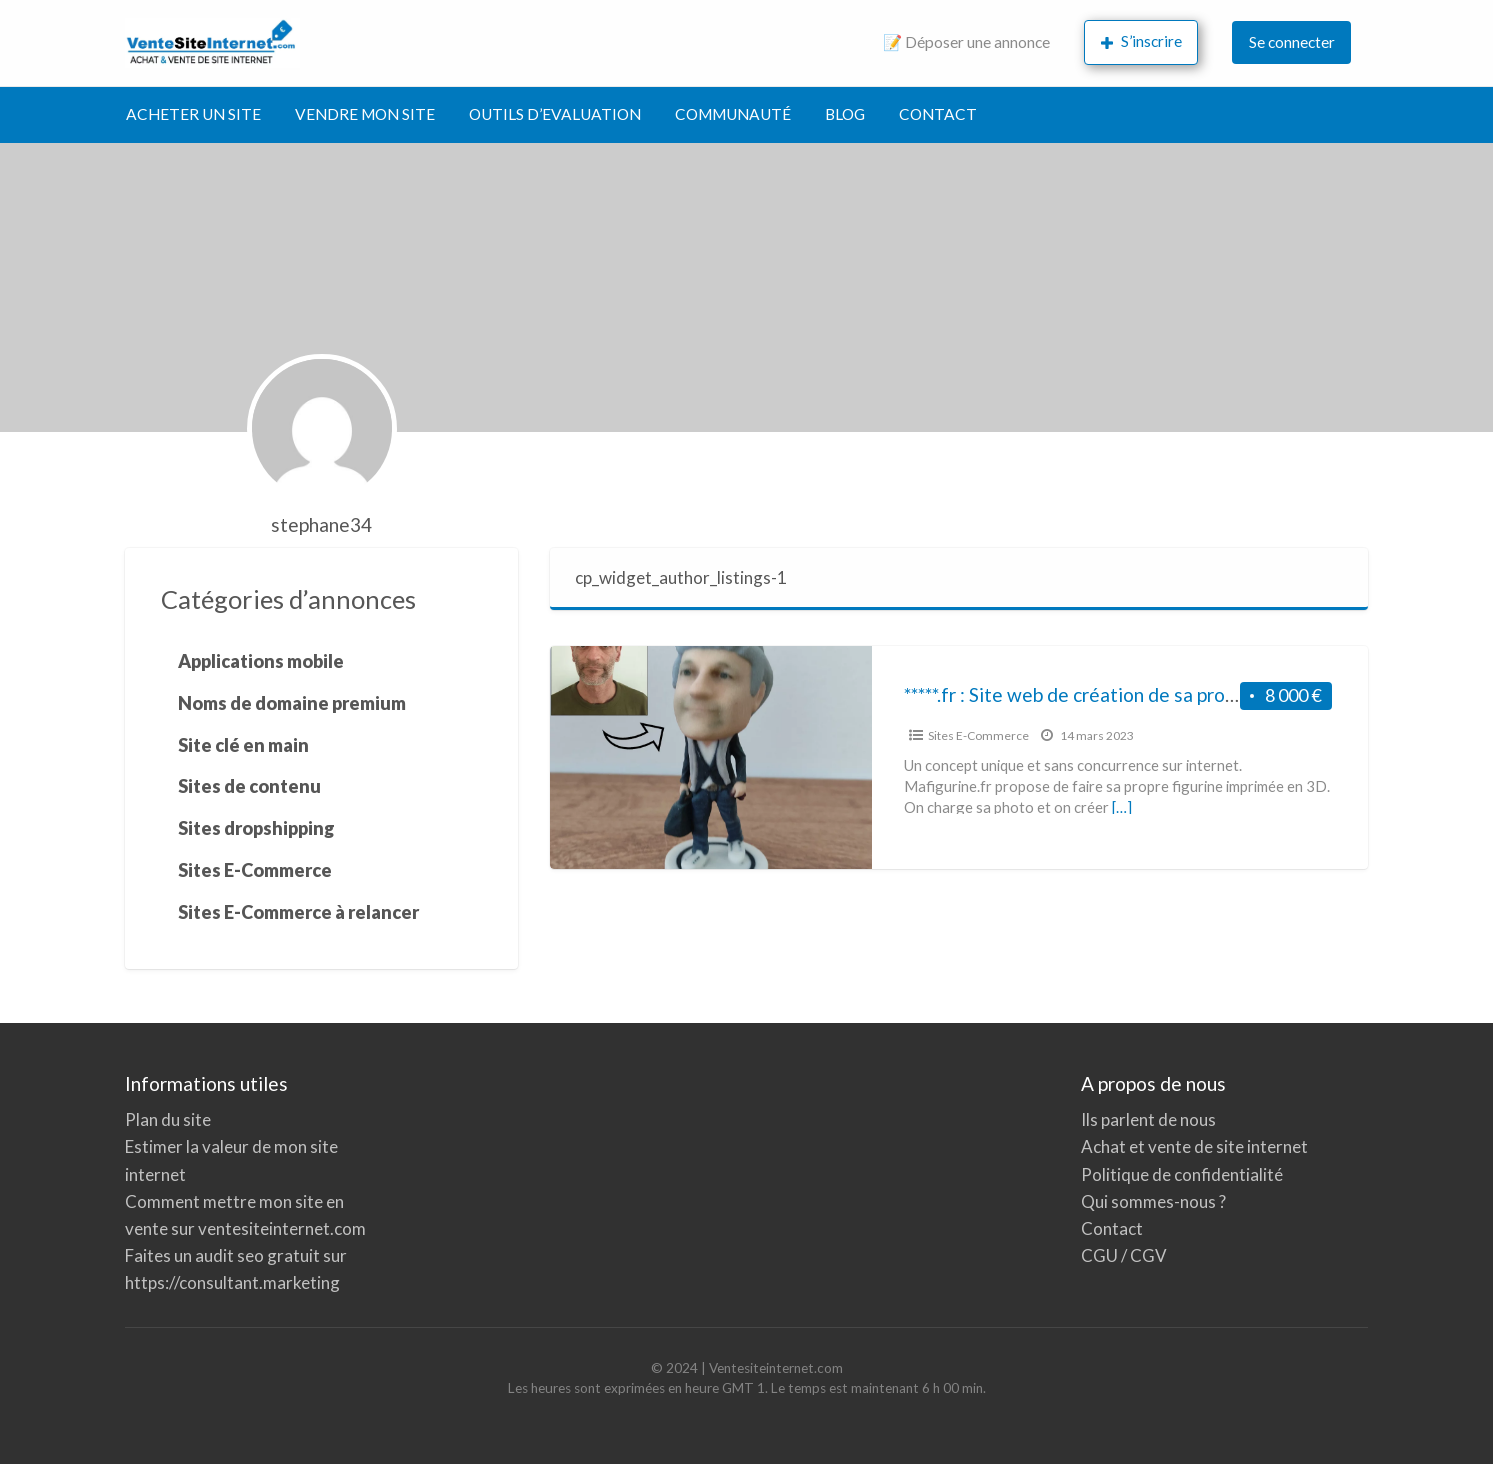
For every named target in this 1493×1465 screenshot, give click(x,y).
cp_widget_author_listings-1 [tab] (681, 577)
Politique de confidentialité (1182, 1174)
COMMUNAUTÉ (733, 114)
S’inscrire (1142, 41)
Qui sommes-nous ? (1153, 1201)
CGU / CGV (1124, 1255)
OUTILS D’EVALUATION (555, 114)
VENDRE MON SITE (365, 114)
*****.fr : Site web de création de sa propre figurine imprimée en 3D (1183, 694)
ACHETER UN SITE (193, 114)
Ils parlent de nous (1148, 1119)
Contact (1112, 1228)
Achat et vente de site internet (1194, 1146)
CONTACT (938, 114)
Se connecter (1292, 42)
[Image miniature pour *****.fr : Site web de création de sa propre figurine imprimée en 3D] (711, 757)
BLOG (845, 114)
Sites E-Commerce (978, 735)
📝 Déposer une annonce (966, 42)
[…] (1122, 807)
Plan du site (168, 1119)
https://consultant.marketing (232, 1282)
